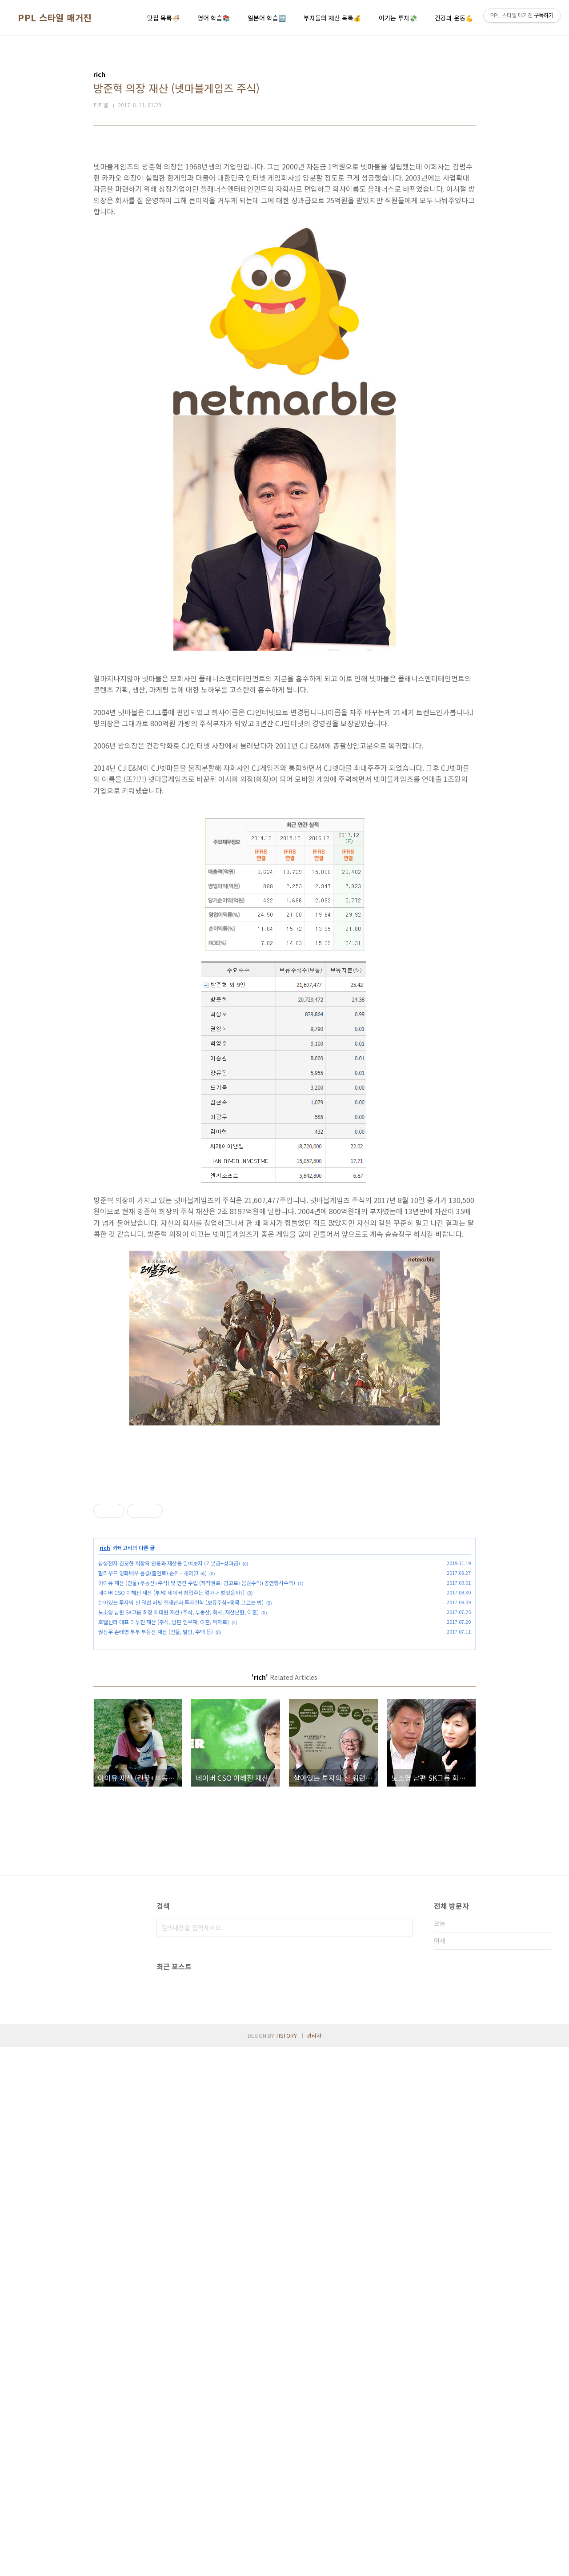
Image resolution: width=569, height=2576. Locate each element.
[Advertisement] (284, 1541)
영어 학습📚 (213, 17)
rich (105, 1672)
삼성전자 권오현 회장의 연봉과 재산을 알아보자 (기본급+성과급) (169, 1687)
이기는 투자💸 (398, 17)
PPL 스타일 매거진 (55, 18)
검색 (403, 2052)
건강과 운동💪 (454, 17)
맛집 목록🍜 (163, 17)
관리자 (314, 2564)
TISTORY (286, 2564)
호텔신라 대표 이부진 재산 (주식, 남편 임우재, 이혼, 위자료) (163, 1746)
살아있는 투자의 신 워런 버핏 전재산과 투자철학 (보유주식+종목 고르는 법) (181, 1727)
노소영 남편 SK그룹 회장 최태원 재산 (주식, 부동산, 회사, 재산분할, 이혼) (178, 1736)
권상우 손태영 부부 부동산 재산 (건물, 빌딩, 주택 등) (155, 1756)
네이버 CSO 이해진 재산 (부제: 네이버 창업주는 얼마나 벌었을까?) (171, 1717)
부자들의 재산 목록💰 (332, 17)
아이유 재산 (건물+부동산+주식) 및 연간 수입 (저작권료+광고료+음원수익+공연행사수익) (196, 1707)
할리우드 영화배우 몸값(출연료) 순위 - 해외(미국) (152, 1697)
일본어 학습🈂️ (267, 17)
